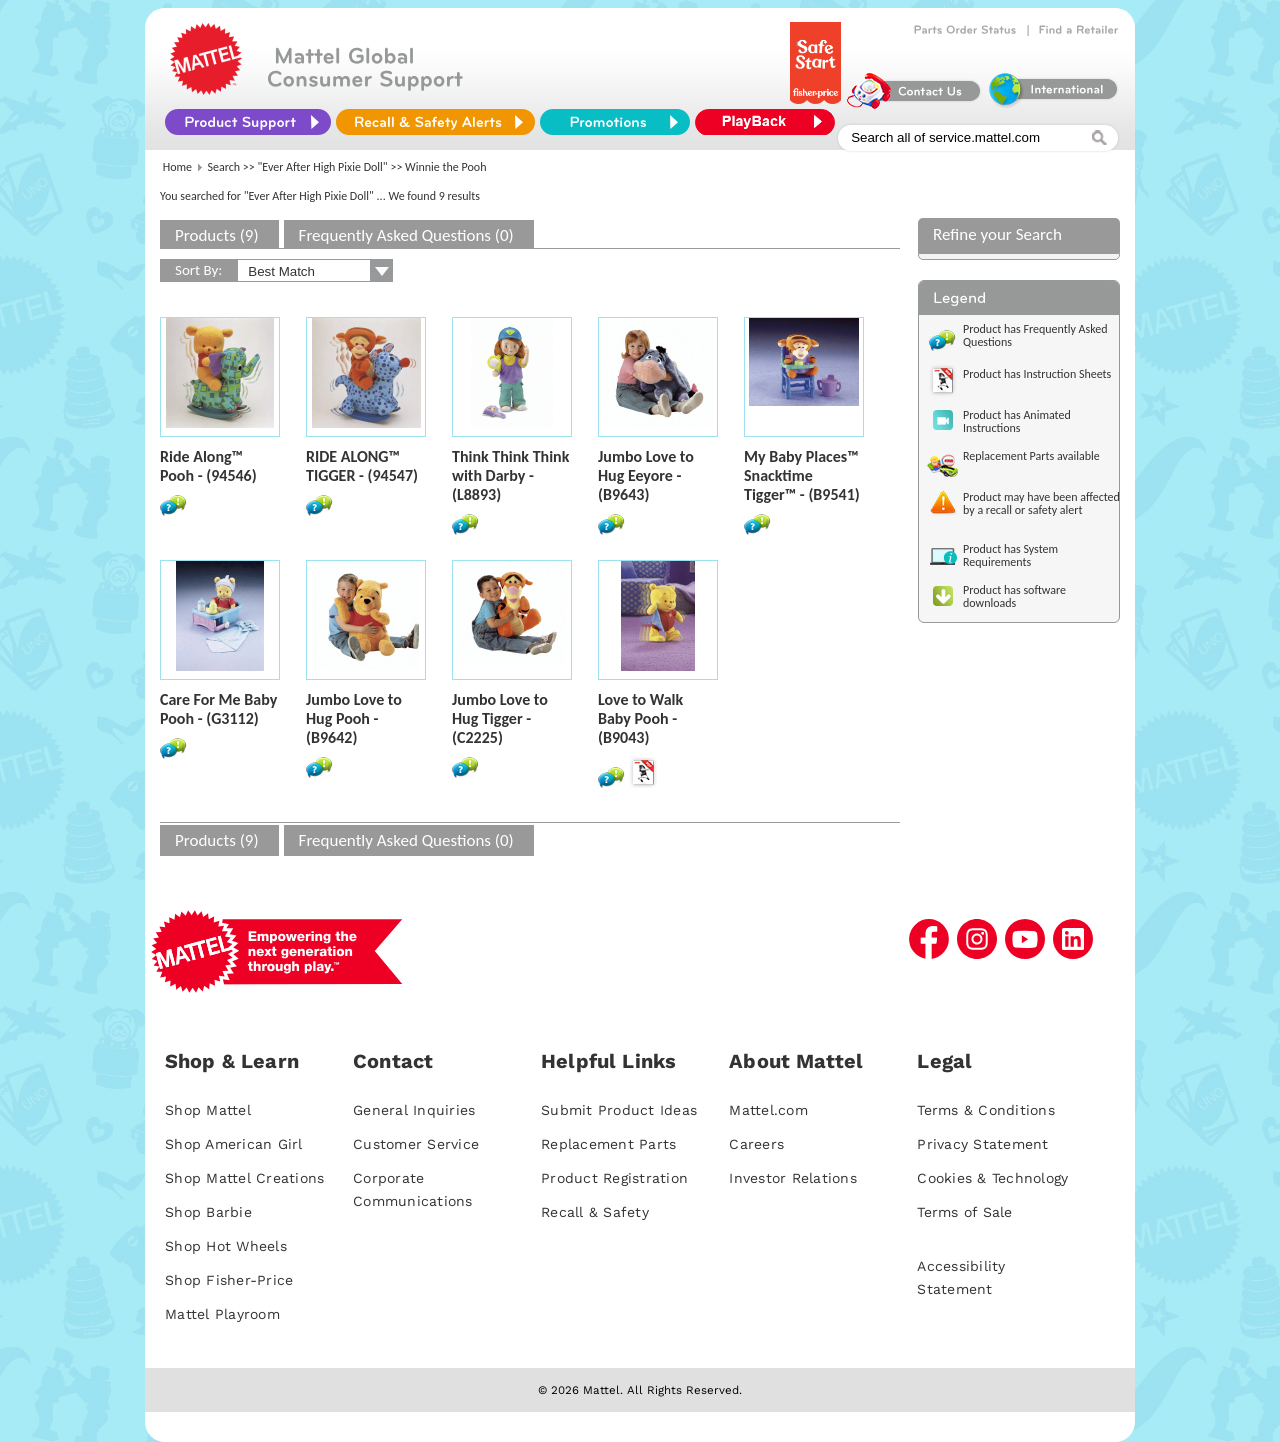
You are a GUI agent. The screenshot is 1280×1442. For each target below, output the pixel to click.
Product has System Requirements (1010, 555)
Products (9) (217, 235)
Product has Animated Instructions (1017, 421)
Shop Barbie (208, 1212)
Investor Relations (793, 1178)
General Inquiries (414, 1110)
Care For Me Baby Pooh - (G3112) (218, 709)
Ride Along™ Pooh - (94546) (208, 466)
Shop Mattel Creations (244, 1178)
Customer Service (416, 1144)
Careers (756, 1144)
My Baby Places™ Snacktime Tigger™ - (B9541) (802, 475)
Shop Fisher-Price (229, 1280)
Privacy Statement (982, 1144)
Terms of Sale (964, 1212)
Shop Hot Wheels (226, 1246)
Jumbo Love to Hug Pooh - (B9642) (354, 718)
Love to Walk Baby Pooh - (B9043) (640, 718)
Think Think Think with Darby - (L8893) (510, 475)
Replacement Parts (608, 1144)
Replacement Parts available (1031, 456)
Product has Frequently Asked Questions (1035, 335)
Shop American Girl (234, 1144)
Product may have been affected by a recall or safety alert (1041, 503)
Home (177, 167)
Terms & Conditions (986, 1110)
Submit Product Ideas (619, 1110)
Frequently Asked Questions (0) (406, 235)
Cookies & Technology (992, 1178)
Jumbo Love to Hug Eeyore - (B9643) (646, 475)
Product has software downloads (1014, 596)
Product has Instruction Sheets (1037, 374)
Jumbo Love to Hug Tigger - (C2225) (500, 718)
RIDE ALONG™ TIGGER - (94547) (362, 466)
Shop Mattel (208, 1110)
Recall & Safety (595, 1212)
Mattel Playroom (222, 1314)
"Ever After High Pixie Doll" (323, 167)
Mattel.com (768, 1110)
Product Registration (614, 1178)
